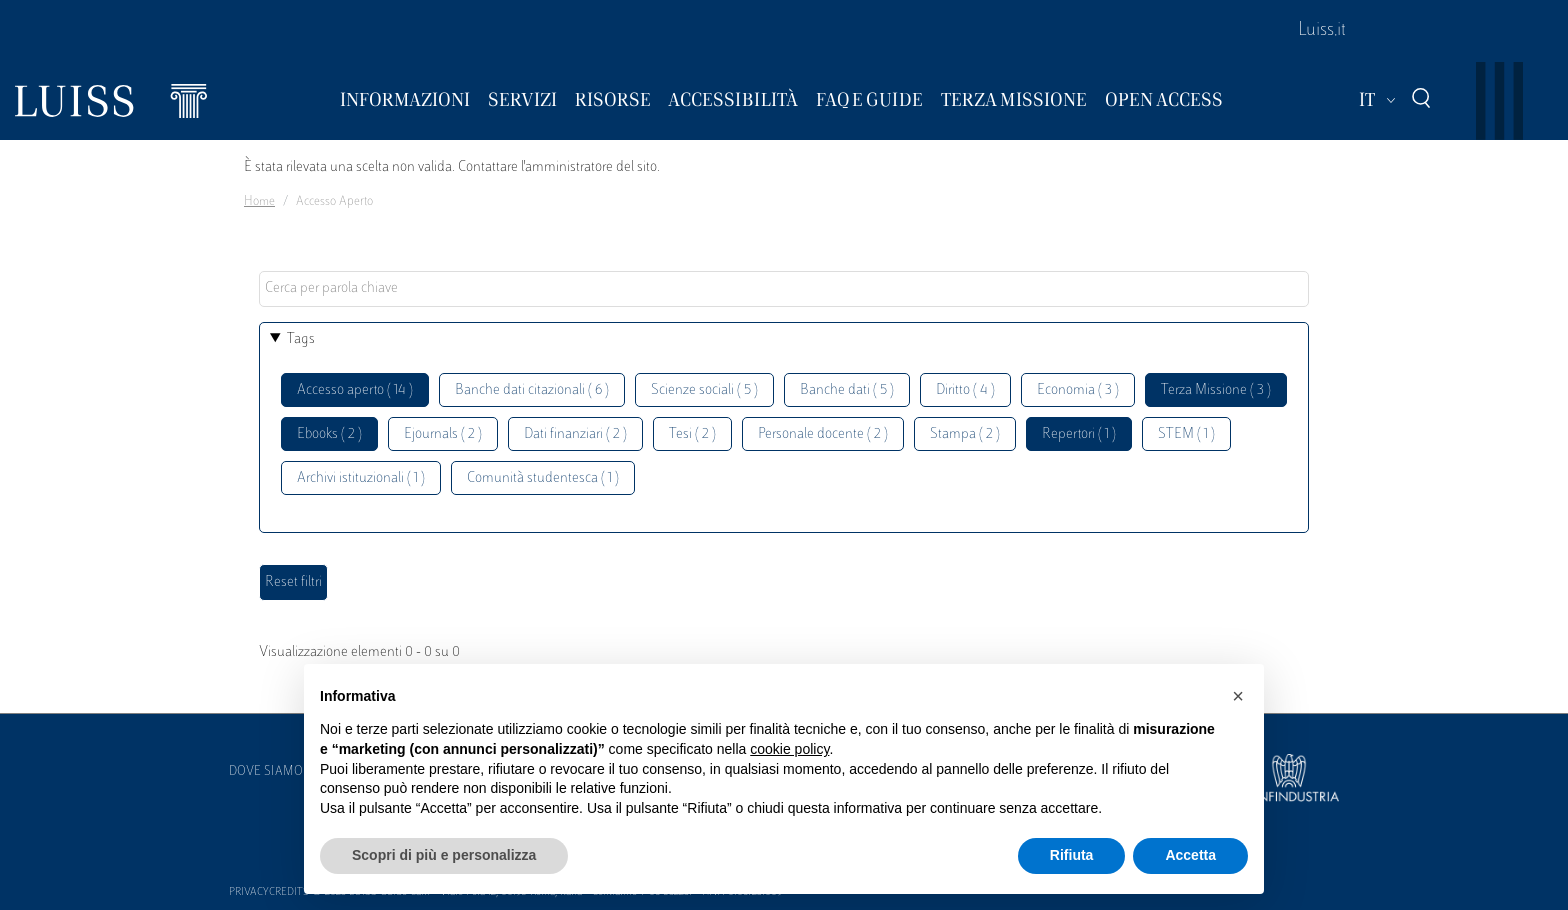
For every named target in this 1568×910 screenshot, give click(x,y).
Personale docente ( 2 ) (823, 434)
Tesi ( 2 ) (692, 434)
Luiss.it (1322, 31)
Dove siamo (266, 772)
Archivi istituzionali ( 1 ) (361, 478)
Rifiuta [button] (1072, 855)
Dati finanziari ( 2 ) (575, 434)
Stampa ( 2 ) (965, 434)
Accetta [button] (1190, 855)
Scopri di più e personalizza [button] (444, 855)
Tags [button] (301, 339)
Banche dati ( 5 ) (847, 390)
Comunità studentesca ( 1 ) (543, 478)
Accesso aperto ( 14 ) (355, 390)
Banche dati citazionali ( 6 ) (532, 390)
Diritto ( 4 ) (965, 390)
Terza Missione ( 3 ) (1216, 390)
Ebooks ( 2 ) (329, 434)
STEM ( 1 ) (1186, 434)
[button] (1238, 696)
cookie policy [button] (789, 749)
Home (259, 202)
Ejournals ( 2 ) (443, 434)
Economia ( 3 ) (1078, 390)
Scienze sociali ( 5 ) (704, 390)
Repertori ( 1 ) (1079, 434)
